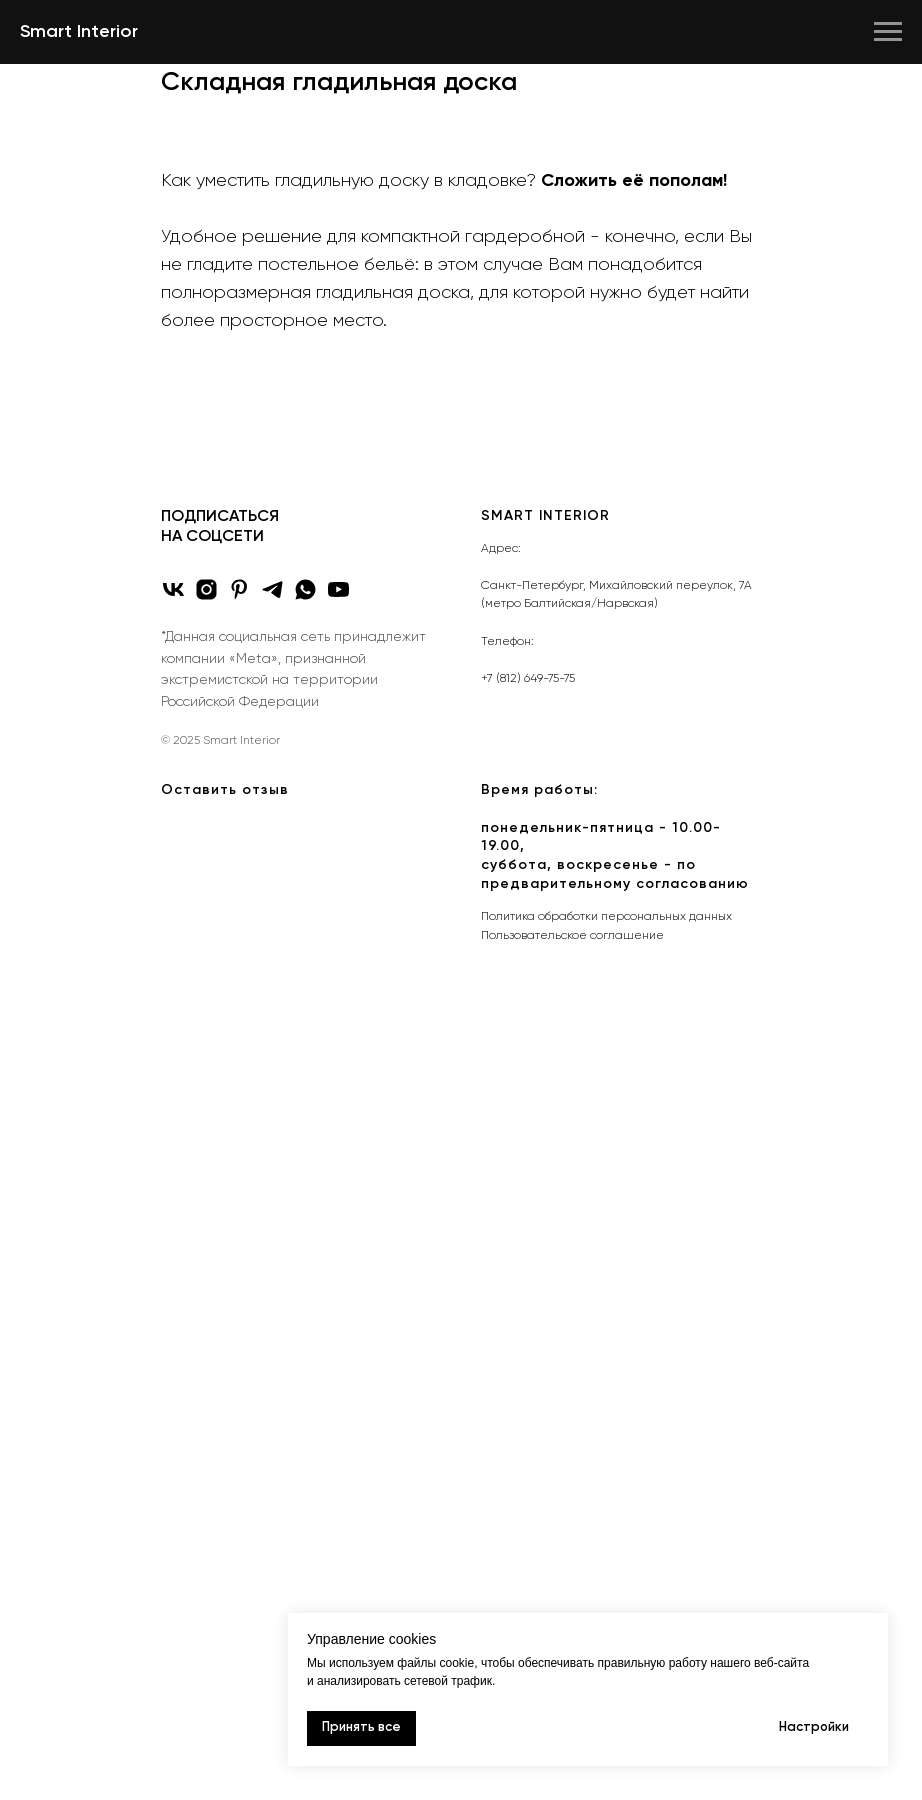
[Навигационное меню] (888, 32)
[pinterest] (239, 589)
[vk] (173, 589)
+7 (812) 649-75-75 (528, 679)
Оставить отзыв (225, 790)
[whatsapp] (305, 589)
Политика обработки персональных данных (606, 917)
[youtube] (338, 589)
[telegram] (272, 589)
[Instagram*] (206, 589)
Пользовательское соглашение (572, 936)
